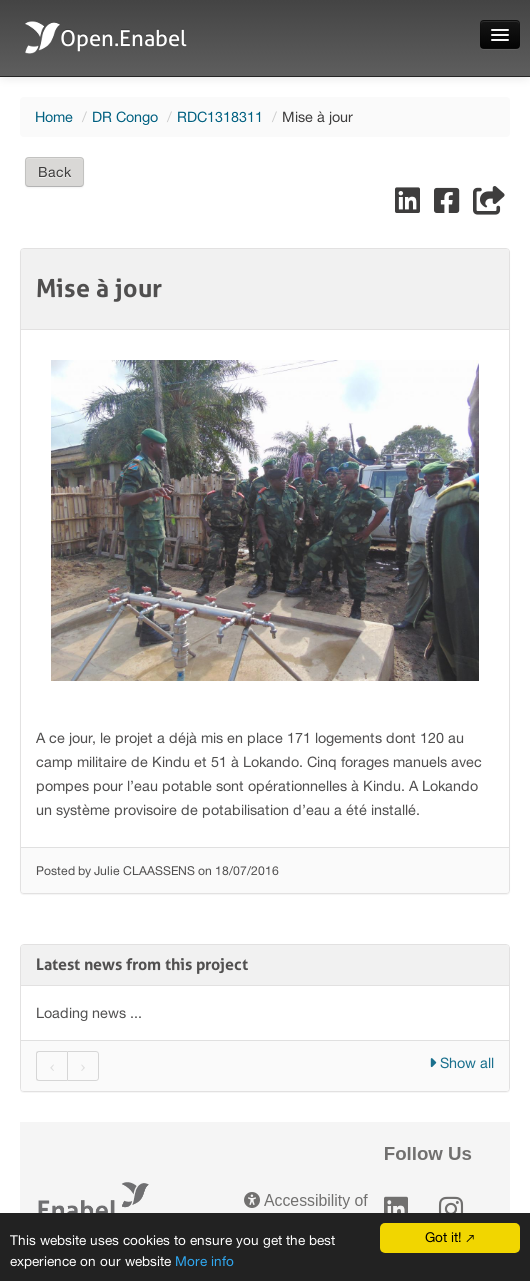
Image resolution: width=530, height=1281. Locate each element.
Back (54, 172)
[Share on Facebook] (448, 205)
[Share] (489, 205)
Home (54, 116)
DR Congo (125, 116)
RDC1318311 (220, 116)
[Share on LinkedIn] (409, 205)
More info (204, 1261)
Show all (461, 1062)
